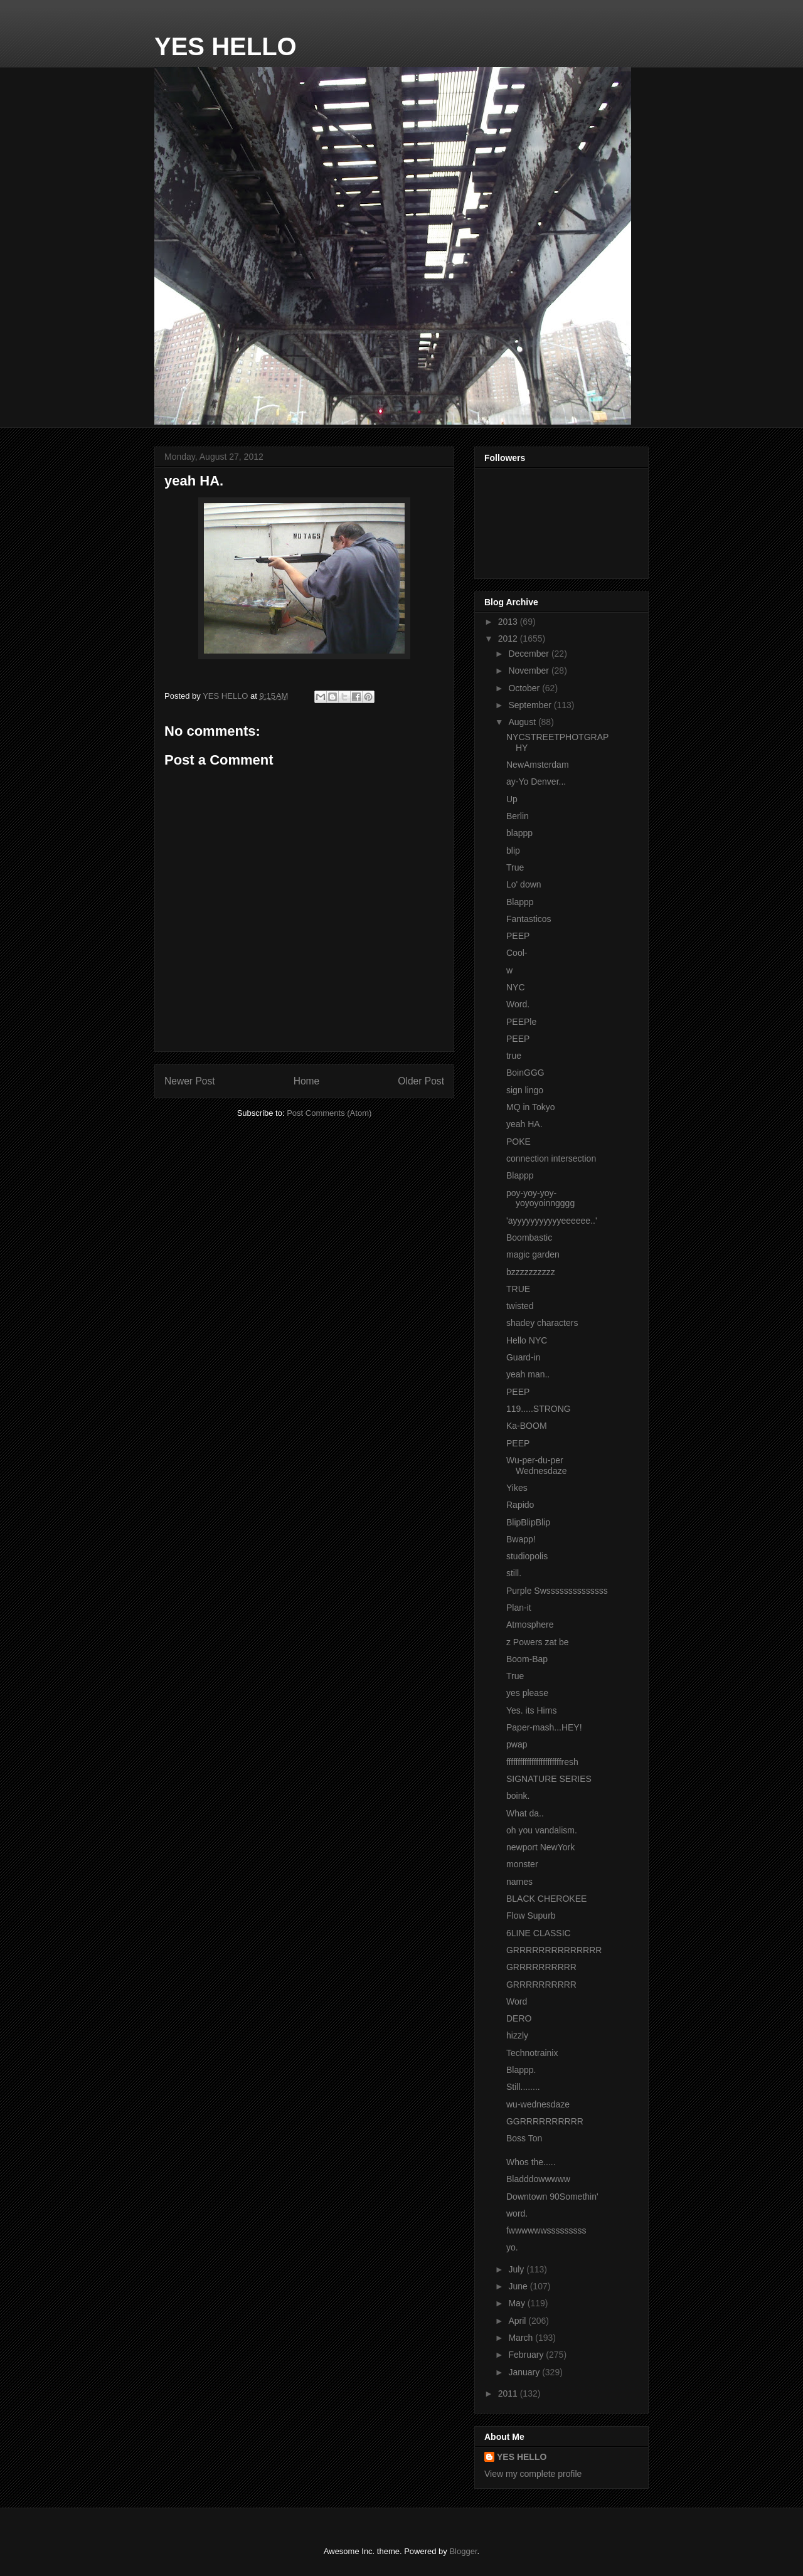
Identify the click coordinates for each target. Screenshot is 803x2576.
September (530, 705)
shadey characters (542, 1323)
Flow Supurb (531, 1916)
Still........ (523, 2087)
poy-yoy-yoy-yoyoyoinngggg (540, 1198)
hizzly (517, 2035)
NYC (515, 987)
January (525, 2372)
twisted (520, 1306)
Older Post (421, 1081)
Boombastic (529, 1237)
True (515, 867)
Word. (517, 1004)
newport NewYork (540, 1847)
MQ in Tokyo (530, 1107)
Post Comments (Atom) (329, 1113)
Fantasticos (528, 919)
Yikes (517, 1488)
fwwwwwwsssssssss (546, 2230)
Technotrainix (532, 2053)
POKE (518, 1142)
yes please (527, 1693)
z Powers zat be (537, 1642)
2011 (509, 2393)
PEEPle (521, 1022)
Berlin (517, 816)
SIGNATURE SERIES (549, 1779)
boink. (517, 1796)
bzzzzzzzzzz (530, 1272)
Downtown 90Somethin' (552, 2197)
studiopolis (527, 1556)
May (517, 2303)
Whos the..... (531, 2162)
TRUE (518, 1289)
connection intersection (551, 1158)
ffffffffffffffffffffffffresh (542, 1762)
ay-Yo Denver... (536, 782)
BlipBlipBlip (528, 1522)
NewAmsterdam (537, 765)
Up (512, 799)
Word (516, 2001)
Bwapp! (521, 1539)
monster (522, 1864)
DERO (518, 2018)
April (518, 2321)
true (513, 1056)
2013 (509, 622)
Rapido (520, 1505)
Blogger (463, 2551)
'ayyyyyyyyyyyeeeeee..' (551, 1221)
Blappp (520, 902)
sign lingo (524, 1090)
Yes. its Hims (531, 1710)
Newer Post (189, 1081)
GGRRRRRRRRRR (544, 2121)
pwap (516, 1744)
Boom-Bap (527, 1659)
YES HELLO (225, 46)
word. (517, 2213)
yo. (512, 2247)
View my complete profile (533, 2474)
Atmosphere (529, 1624)
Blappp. (521, 2070)
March (521, 2338)
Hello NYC (526, 1340)
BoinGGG (525, 1073)
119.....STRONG (538, 1409)
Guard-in (523, 1357)
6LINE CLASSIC (538, 1933)
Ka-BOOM (526, 1426)
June (518, 2286)
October (525, 688)
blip (513, 850)
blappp (519, 833)
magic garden (533, 1254)
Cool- (516, 953)
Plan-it (518, 1608)
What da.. (525, 1813)
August (523, 722)
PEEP (517, 936)
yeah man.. (528, 1374)
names (519, 1882)
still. (513, 1573)
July (517, 2269)
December (529, 654)
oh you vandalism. (541, 1830)
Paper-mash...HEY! (544, 1727)
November (529, 670)
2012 (509, 638)
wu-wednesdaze (538, 2104)
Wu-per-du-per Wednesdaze (536, 1465)
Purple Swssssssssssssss (557, 1591)
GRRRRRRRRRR (541, 1967)
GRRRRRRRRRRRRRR (554, 1950)
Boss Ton (524, 2138)
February (527, 2355)
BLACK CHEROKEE (546, 1899)
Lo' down (523, 884)
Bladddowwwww (538, 2179)
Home (307, 1081)
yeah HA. (524, 1124)
